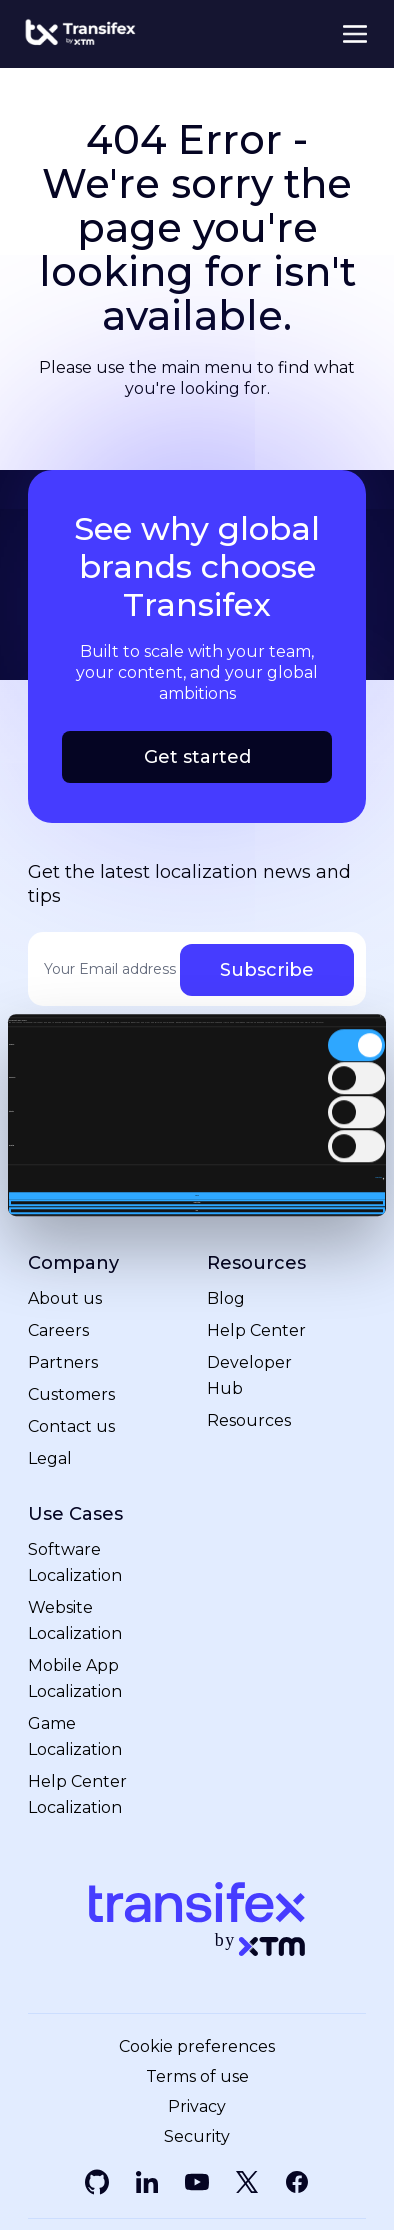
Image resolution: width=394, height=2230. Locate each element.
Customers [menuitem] (71, 1393)
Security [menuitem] (197, 2136)
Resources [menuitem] (256, 1262)
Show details (378, 1178)
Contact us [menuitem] (71, 1425)
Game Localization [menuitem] (75, 1735)
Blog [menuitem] (226, 1297)
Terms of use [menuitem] (197, 2076)
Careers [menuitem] (58, 1329)
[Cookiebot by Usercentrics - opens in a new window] (297, 1016)
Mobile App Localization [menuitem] (75, 1677)
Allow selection (197, 1202)
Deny (197, 1210)
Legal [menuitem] (50, 1457)
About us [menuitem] (65, 1297)
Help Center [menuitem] (256, 1329)
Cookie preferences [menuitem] (197, 2046)
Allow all (197, 1195)
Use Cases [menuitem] (75, 1513)
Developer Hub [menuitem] (249, 1374)
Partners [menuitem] (63, 1361)
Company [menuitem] (73, 1262)
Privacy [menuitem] (197, 2106)
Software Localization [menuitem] (75, 1561)
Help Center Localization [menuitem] (77, 1793)
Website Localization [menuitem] (75, 1619)
